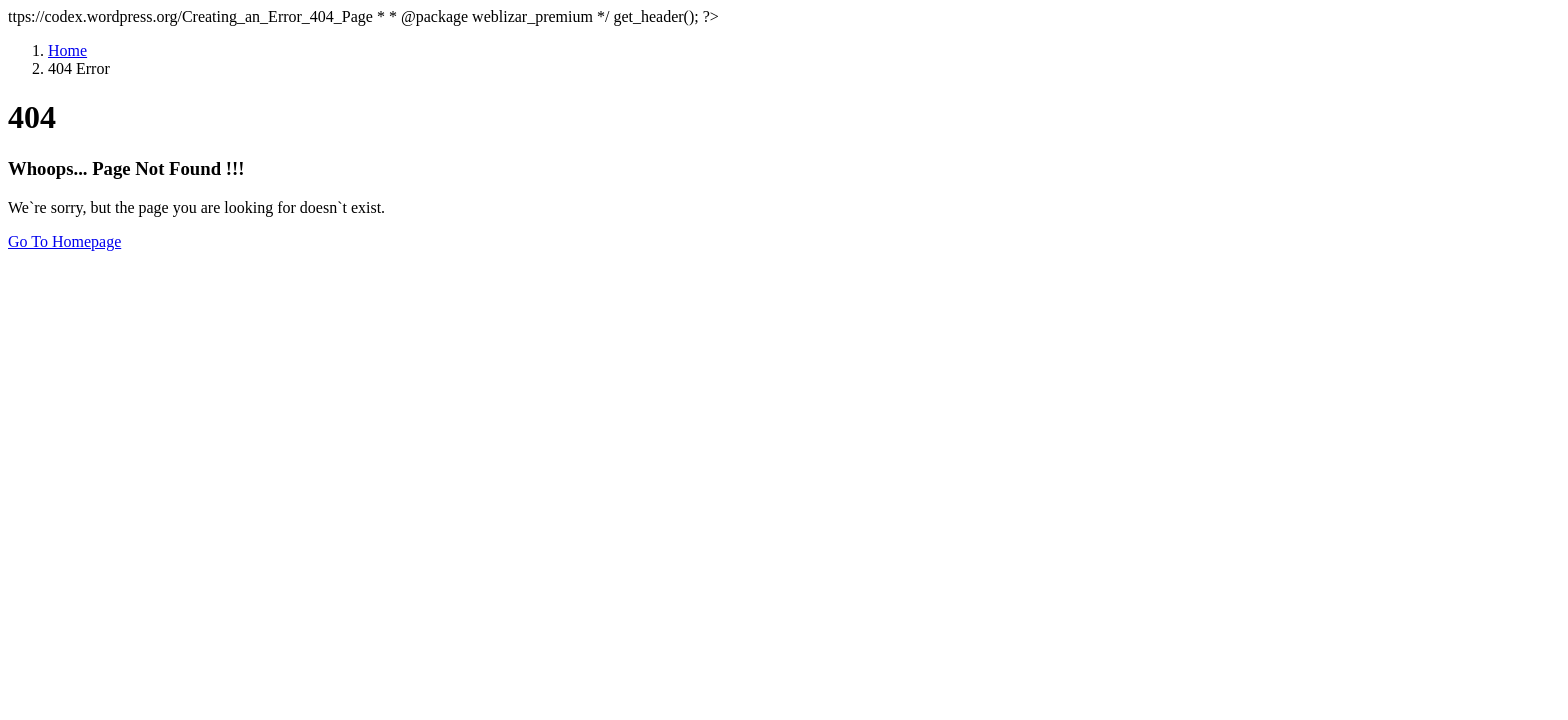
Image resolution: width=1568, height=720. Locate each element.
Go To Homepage (64, 241)
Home (67, 50)
